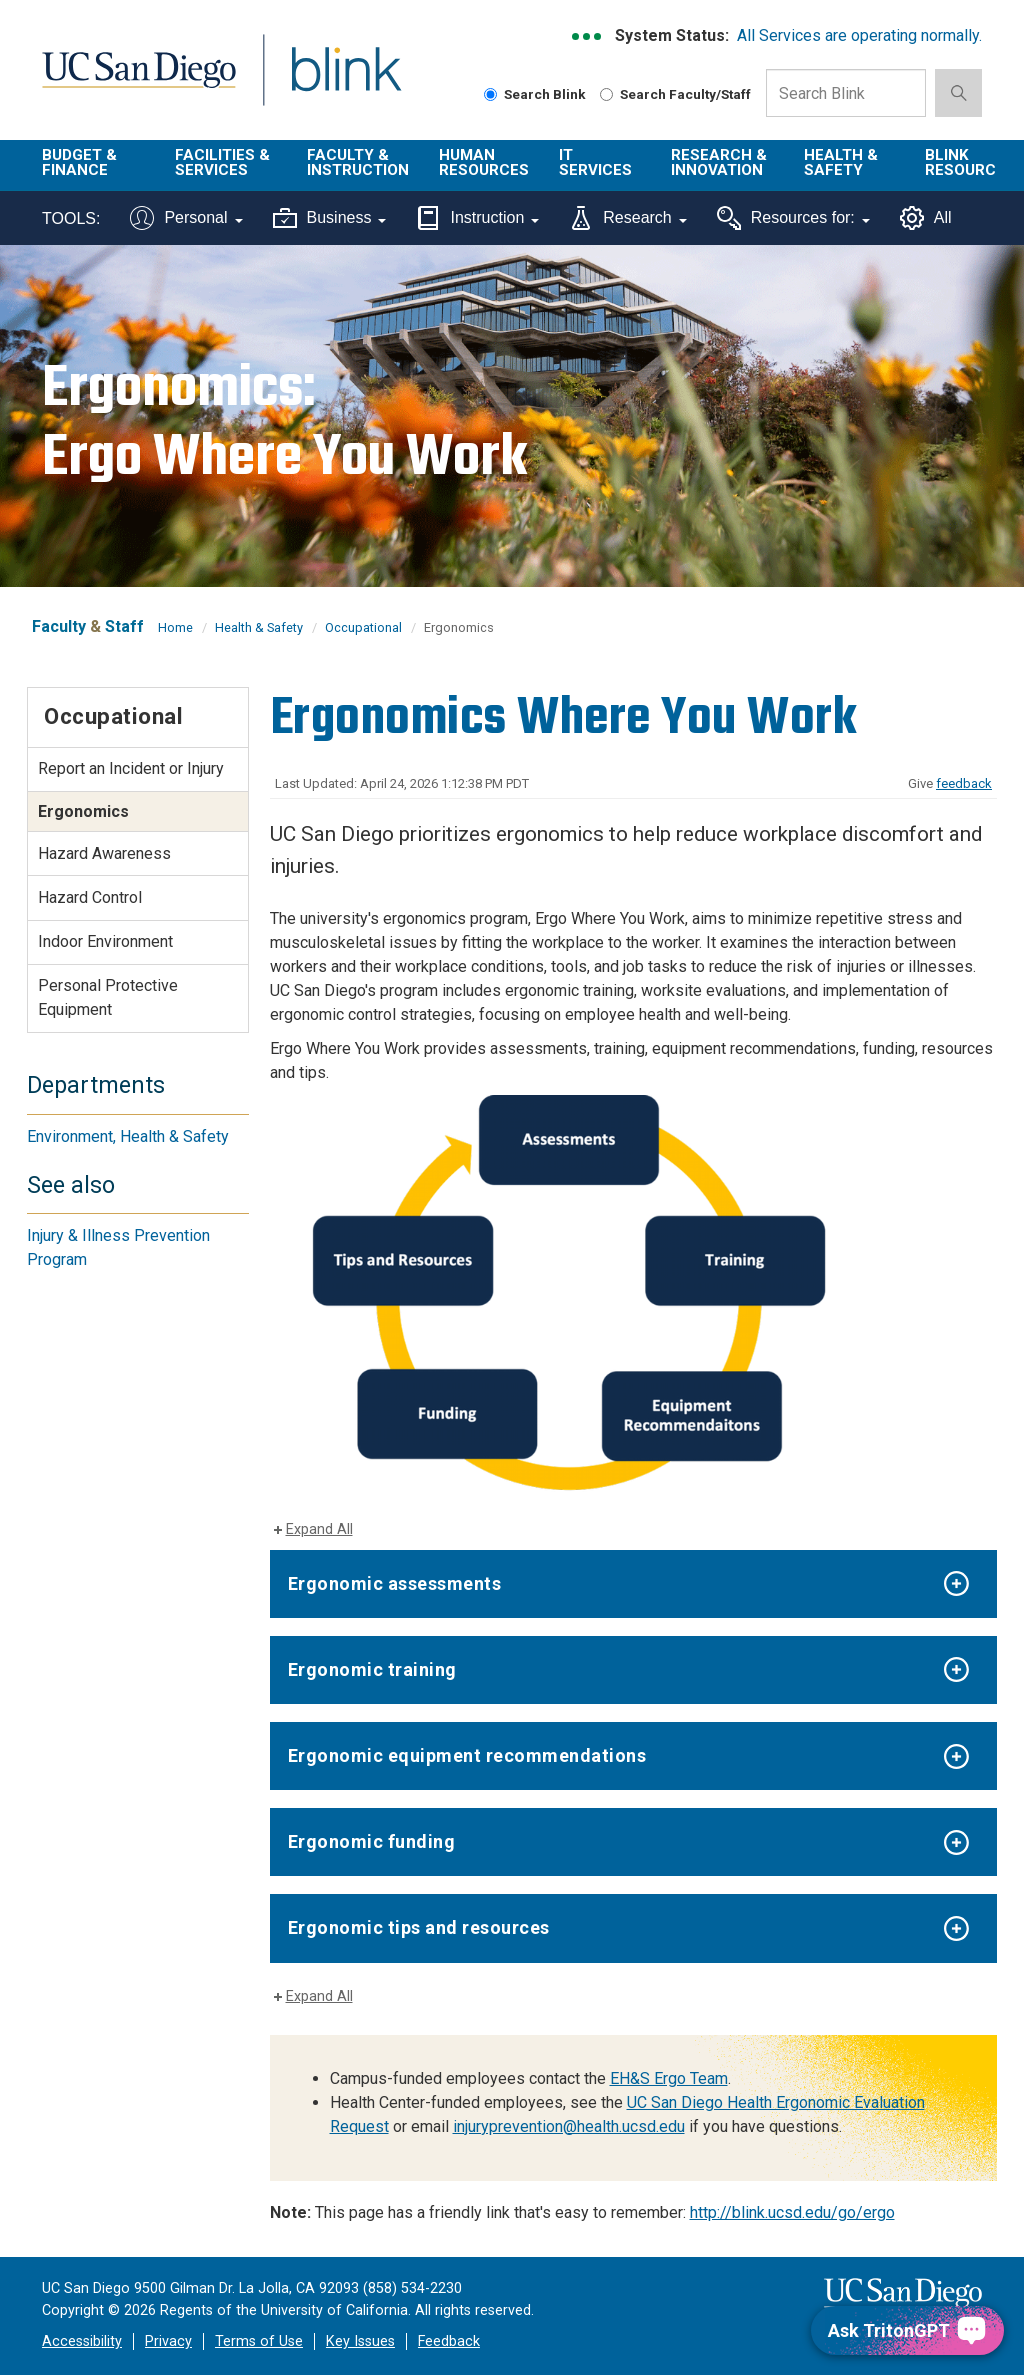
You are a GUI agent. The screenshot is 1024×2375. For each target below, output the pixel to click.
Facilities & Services (222, 162)
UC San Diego (132, 81)
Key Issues (360, 2341)
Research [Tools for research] (627, 218)
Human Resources (484, 162)
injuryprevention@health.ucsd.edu (569, 2126)
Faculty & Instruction (358, 162)
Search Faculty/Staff (675, 94)
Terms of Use (259, 2341)
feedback (964, 783)
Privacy (168, 2341)
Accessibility (82, 2341)
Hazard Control (90, 897)
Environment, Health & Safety (128, 1136)
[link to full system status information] (587, 36)
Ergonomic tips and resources (419, 1927)
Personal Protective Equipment (108, 997)
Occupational (363, 627)
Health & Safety (841, 162)
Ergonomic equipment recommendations (467, 1755)
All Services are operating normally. (859, 35)
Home (175, 627)
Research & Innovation (719, 162)
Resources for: (793, 218)
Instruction (477, 218)
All (926, 218)
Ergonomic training (372, 1669)
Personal (186, 218)
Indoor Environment (105, 941)
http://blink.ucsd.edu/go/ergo (792, 2212)
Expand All (319, 1529)
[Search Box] (846, 93)
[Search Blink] (490, 94)
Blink (327, 81)
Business (330, 218)
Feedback (449, 2341)
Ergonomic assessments (395, 1583)
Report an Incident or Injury (131, 768)
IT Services (595, 162)
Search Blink (535, 94)
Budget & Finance (79, 162)
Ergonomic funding (372, 1841)
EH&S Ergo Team (669, 2078)
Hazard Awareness (104, 853)
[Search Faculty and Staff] (606, 94)
